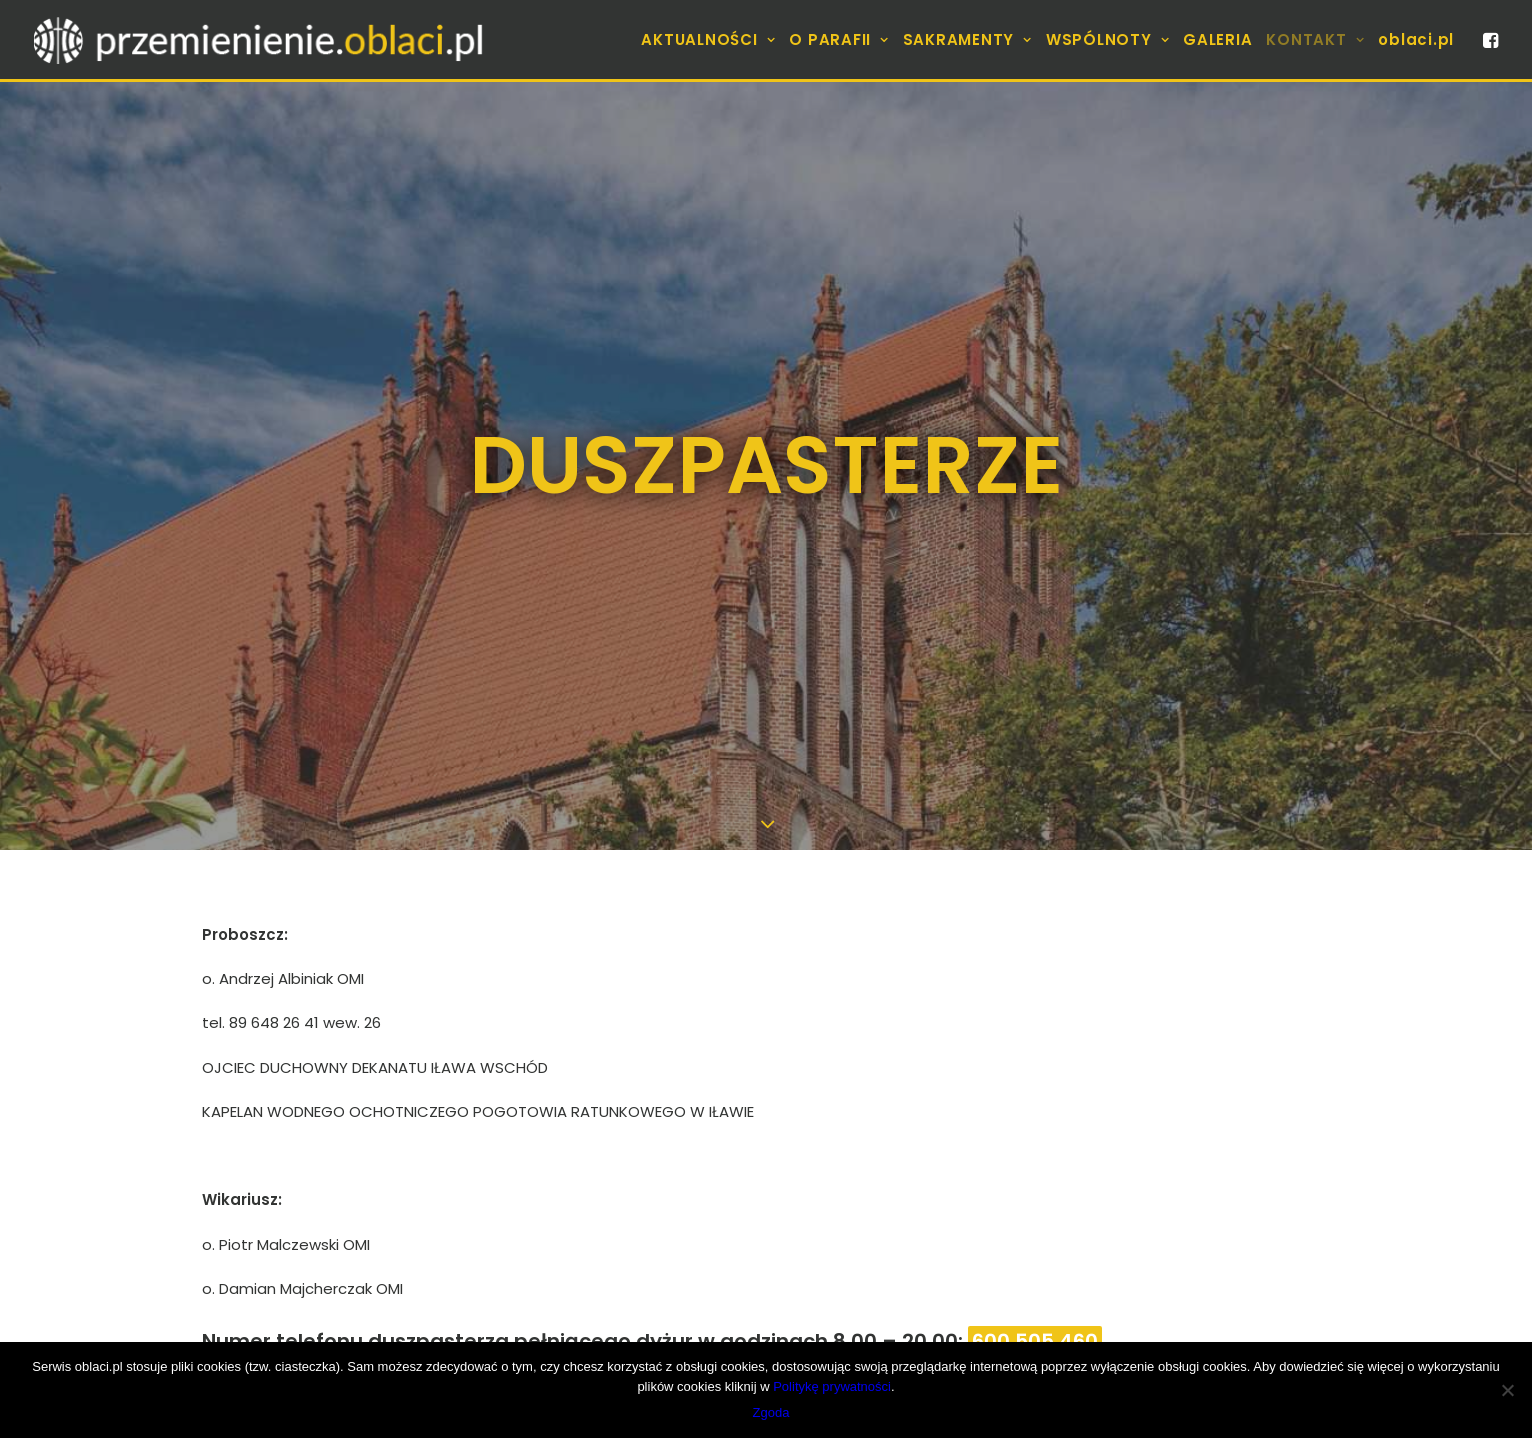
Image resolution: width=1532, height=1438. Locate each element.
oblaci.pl (1416, 39)
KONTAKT (1315, 39)
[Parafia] (260, 39)
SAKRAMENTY (967, 39)
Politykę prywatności (832, 1386)
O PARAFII (838, 39)
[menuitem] (708, 39)
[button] (1489, 39)
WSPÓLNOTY (1107, 39)
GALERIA (1217, 39)
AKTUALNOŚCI (708, 39)
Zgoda (771, 1412)
